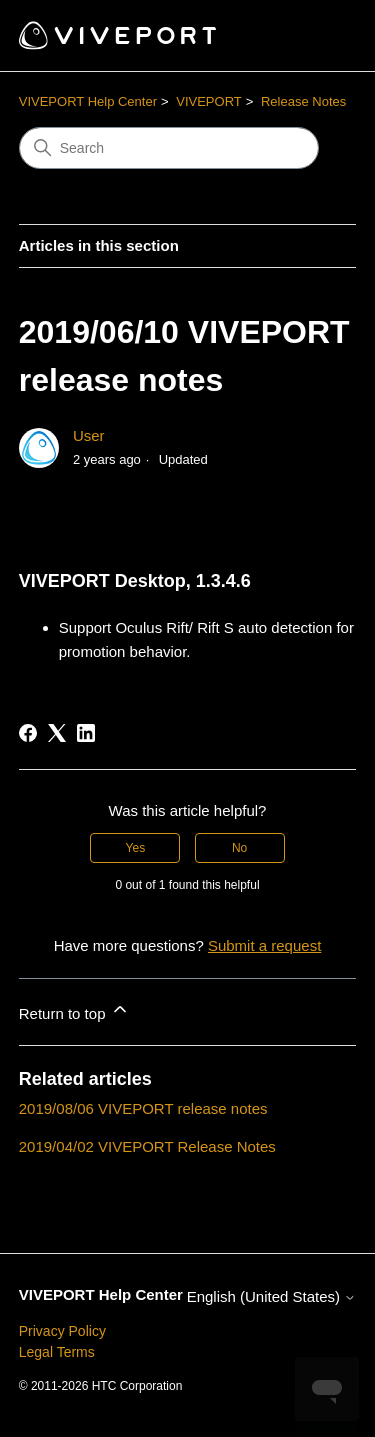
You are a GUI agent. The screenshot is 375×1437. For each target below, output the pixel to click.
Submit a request (264, 945)
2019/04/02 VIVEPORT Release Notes (147, 1146)
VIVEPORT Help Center (88, 101)
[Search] (169, 148)
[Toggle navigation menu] (320, 36)
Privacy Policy (62, 1331)
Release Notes (303, 101)
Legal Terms (57, 1352)
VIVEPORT (209, 101)
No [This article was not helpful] (239, 848)
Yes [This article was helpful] (136, 848)
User (89, 435)
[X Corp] (57, 733)
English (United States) (272, 1296)
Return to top (74, 1010)
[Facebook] (28, 733)
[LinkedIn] (86, 733)
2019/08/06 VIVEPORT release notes (143, 1108)
